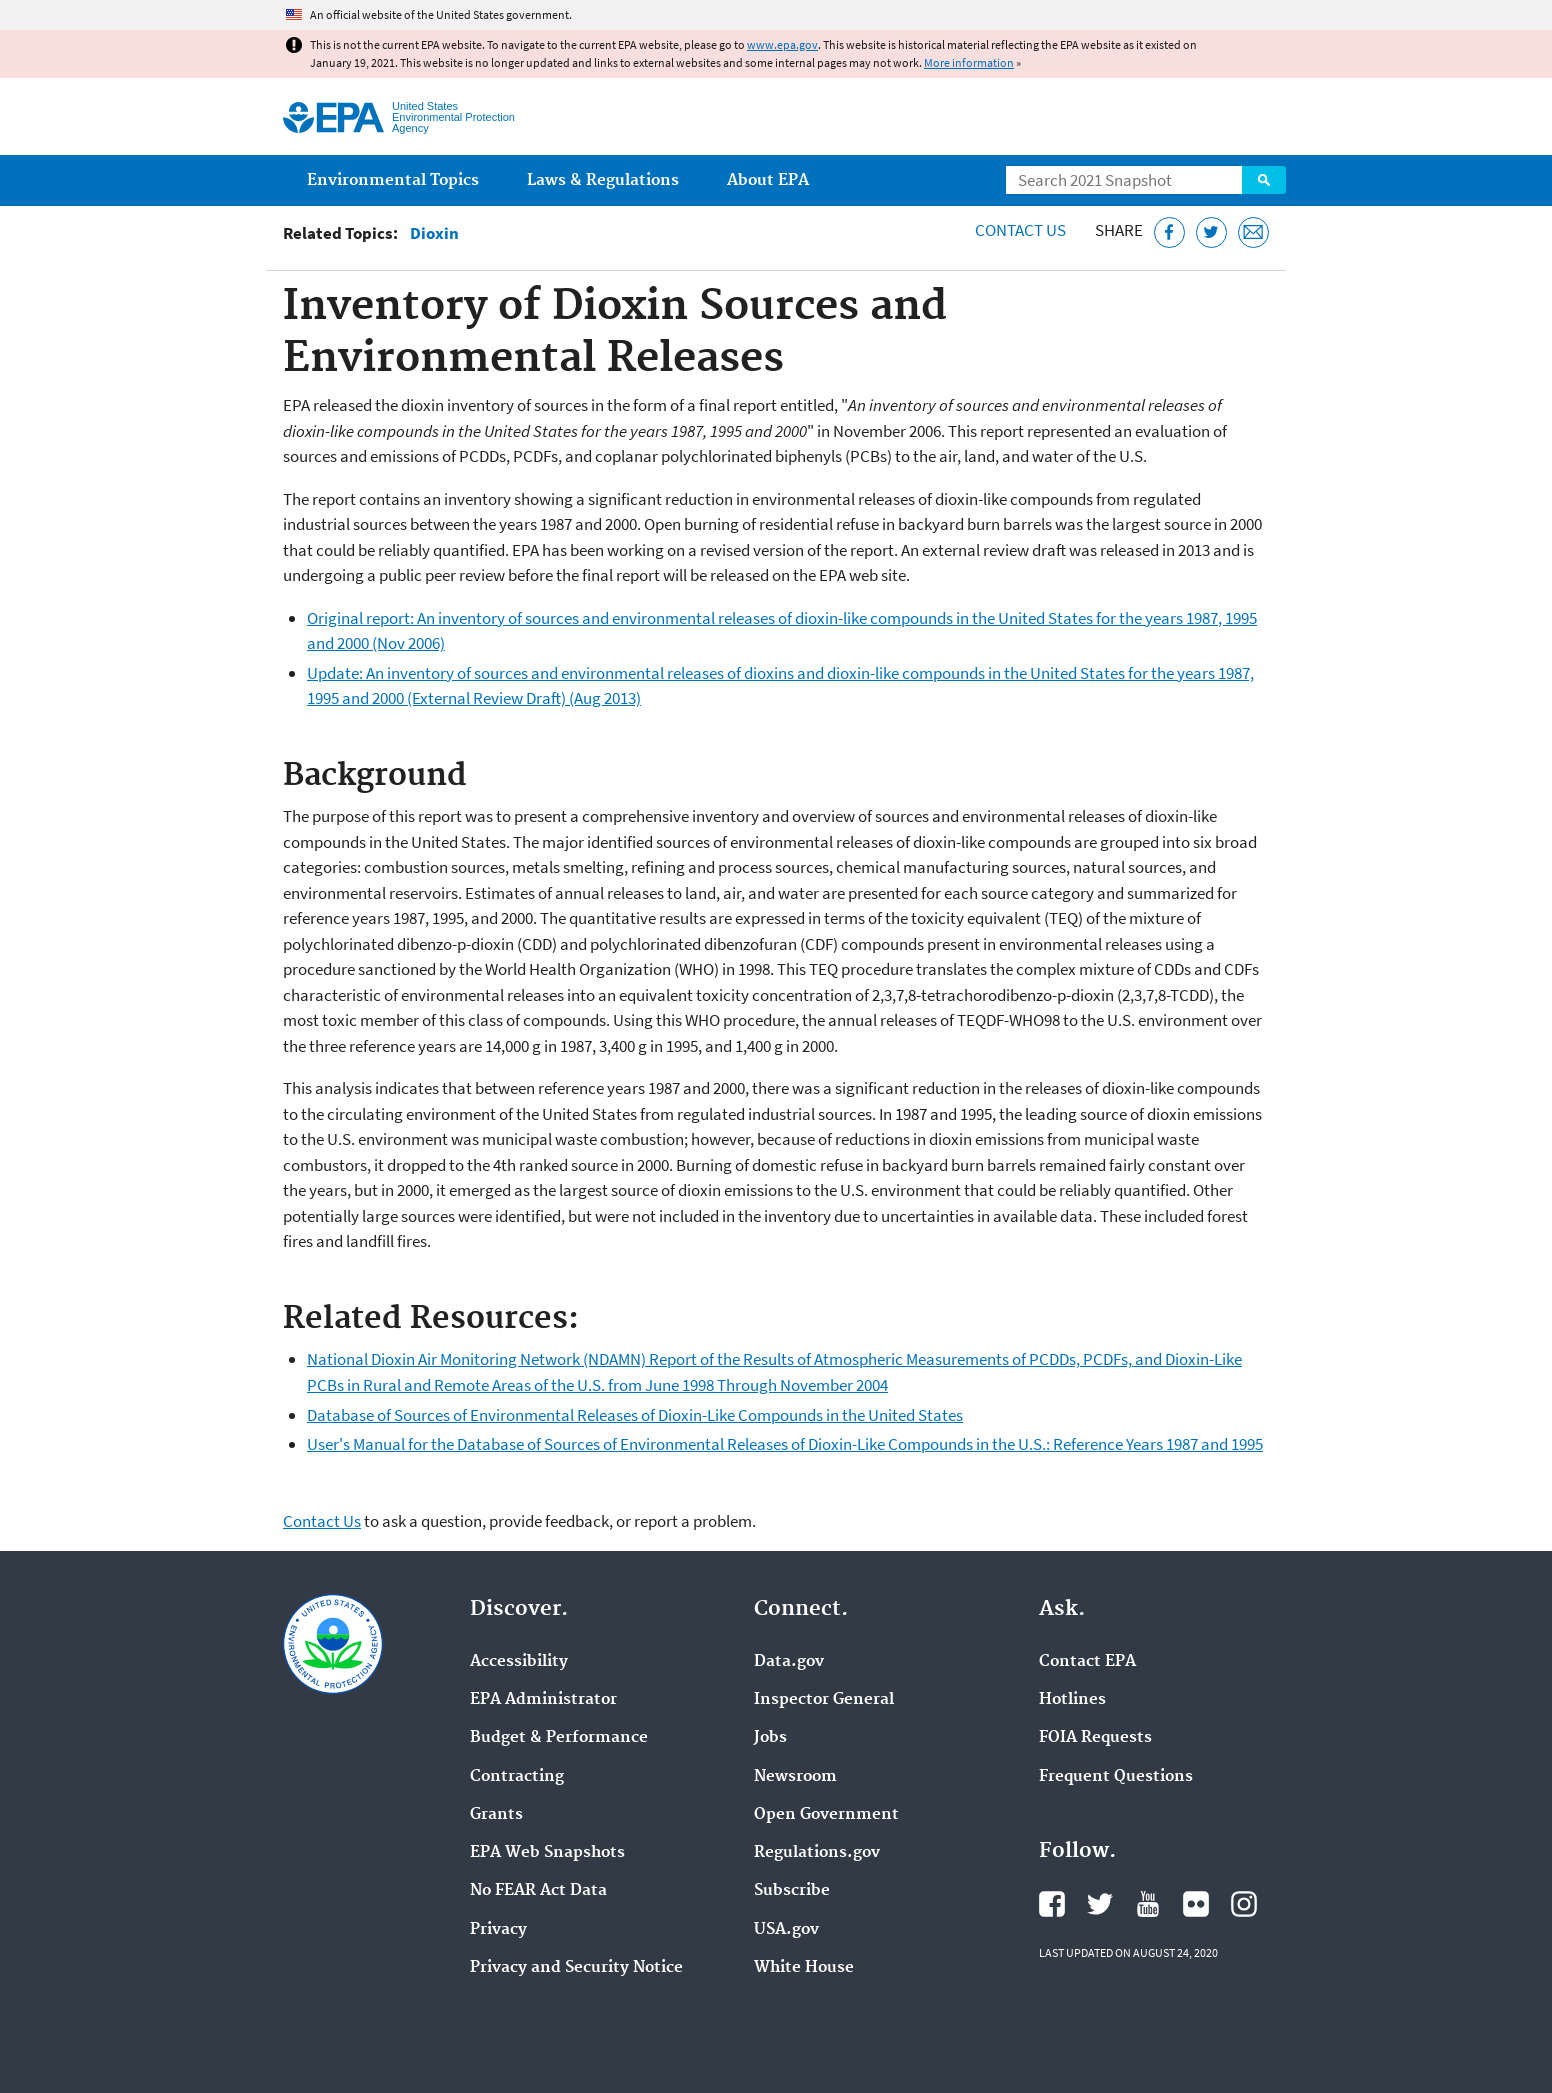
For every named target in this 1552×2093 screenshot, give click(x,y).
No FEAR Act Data (538, 1891)
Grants (496, 1815)
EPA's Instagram (1244, 1904)
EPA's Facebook (1052, 1904)
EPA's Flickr (1196, 1904)
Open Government (826, 1815)
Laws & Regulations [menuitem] (603, 180)
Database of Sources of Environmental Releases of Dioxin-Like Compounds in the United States (635, 1415)
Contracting (517, 1777)
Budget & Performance (559, 1738)
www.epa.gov (782, 44)
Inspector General (824, 1700)
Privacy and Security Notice (576, 1968)
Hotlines (1072, 1700)
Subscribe (792, 1891)
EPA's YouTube (1148, 1904)
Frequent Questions (1116, 1777)
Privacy (498, 1930)
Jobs (770, 1738)
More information (969, 62)
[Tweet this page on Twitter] (1211, 232)
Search (1264, 180)
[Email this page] (1253, 232)
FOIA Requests (1095, 1738)
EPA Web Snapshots (547, 1853)
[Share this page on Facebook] (1169, 232)
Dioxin (434, 233)
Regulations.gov (817, 1853)
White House (804, 1968)
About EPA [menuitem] (768, 180)
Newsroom (795, 1777)
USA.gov (786, 1930)
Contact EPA (1087, 1662)
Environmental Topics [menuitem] (393, 180)
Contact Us (1020, 230)
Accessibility (519, 1662)
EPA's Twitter (1100, 1904)
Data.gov (789, 1662)
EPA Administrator (543, 1700)
